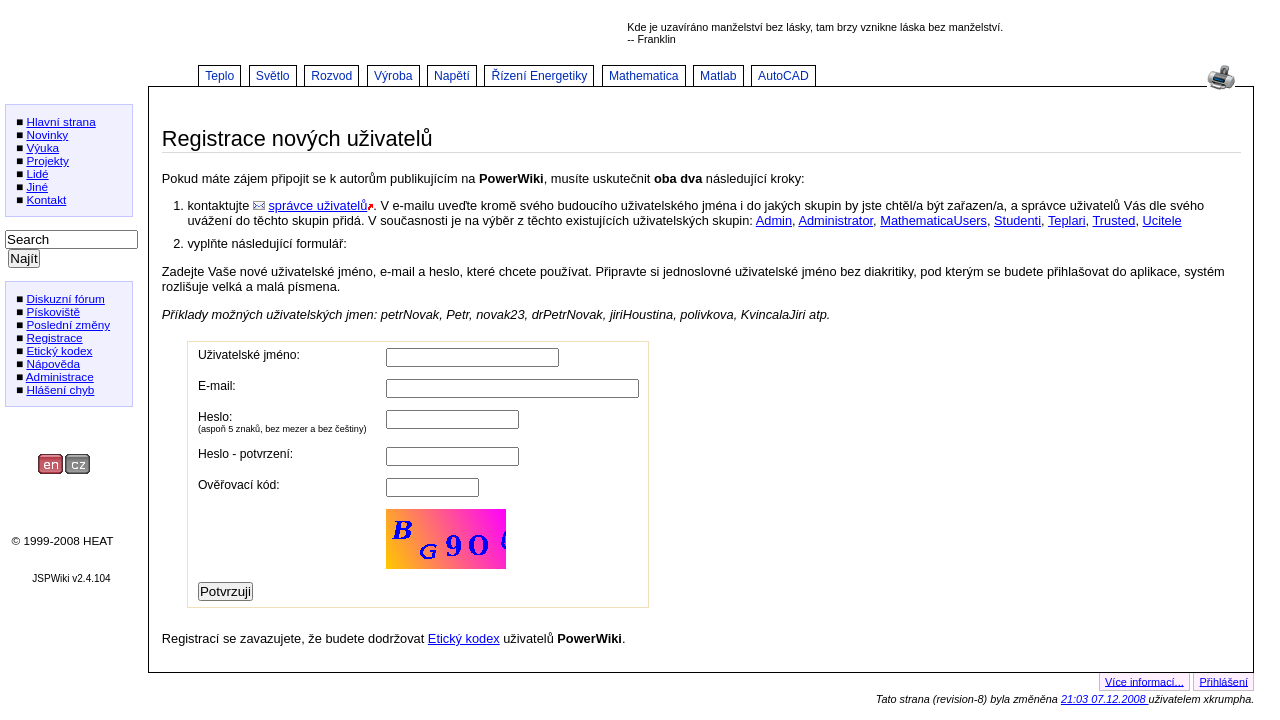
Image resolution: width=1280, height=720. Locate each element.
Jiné (37, 186)
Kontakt (46, 199)
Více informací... (1144, 681)
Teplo (219, 76)
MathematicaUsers (933, 220)
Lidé (37, 173)
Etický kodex (59, 350)
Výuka (42, 147)
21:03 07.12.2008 (1105, 699)
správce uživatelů (317, 205)
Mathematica (644, 76)
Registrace (54, 337)
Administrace (60, 376)
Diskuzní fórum (65, 298)
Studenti (1017, 220)
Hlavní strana (60, 121)
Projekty (47, 160)
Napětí (452, 76)
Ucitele (1162, 220)
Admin (774, 220)
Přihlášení (1224, 681)
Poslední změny (68, 324)
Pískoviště (53, 311)
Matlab (718, 76)
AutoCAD (783, 76)
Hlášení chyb (60, 389)
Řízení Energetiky (539, 76)
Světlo (273, 76)
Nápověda (53, 363)
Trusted (1114, 220)
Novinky (47, 134)
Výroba (393, 76)
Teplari (1067, 220)
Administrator (835, 220)
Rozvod (331, 76)
